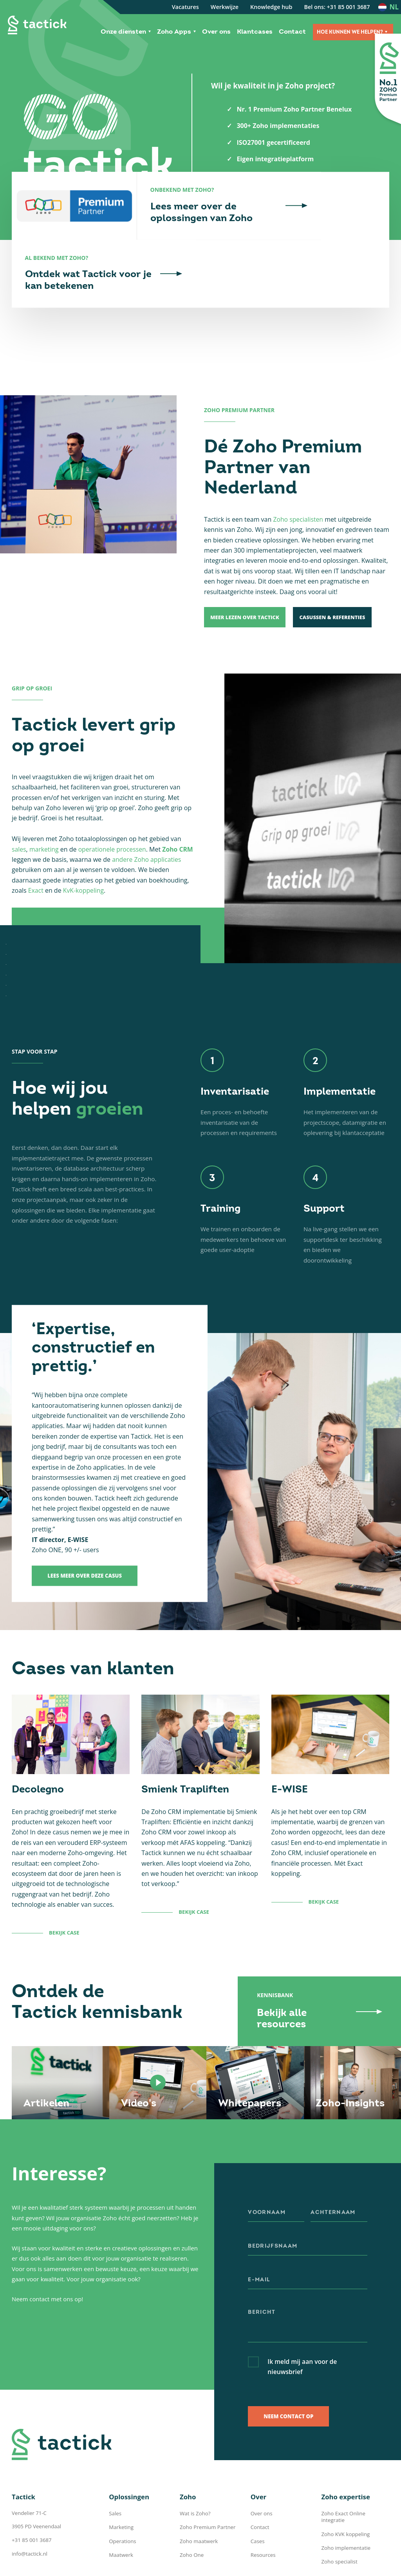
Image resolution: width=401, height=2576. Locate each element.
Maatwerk (121, 2513)
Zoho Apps (174, 32)
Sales (115, 2471)
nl (394, 6)
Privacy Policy (205, 2563)
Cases (257, 2499)
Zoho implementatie (345, 2499)
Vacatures (185, 7)
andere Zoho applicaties (147, 818)
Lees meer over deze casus (84, 1534)
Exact (36, 849)
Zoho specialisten (298, 477)
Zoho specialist (339, 2513)
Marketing (121, 2485)
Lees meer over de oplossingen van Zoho (202, 238)
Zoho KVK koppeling (345, 2485)
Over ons (216, 32)
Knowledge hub (271, 7)
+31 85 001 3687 (31, 2497)
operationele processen (113, 807)
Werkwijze (224, 7)
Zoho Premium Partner (207, 2485)
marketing (44, 807)
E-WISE (289, 1748)
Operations (122, 2499)
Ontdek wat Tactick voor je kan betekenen (328, 238)
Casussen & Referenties (338, 575)
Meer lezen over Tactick (246, 575)
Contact (292, 32)
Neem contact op (288, 2374)
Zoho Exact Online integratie (355, 2471)
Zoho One (191, 2513)
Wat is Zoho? (195, 2471)
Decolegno (38, 1748)
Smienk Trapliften (185, 1748)
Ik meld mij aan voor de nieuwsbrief (302, 2324)
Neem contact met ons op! (48, 2257)
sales (19, 807)
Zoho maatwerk (198, 2499)
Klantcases (255, 32)
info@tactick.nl (29, 2511)
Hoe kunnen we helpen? (350, 32)
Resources (263, 2513)
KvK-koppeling (84, 849)
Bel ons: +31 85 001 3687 (337, 7)
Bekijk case (64, 1891)
